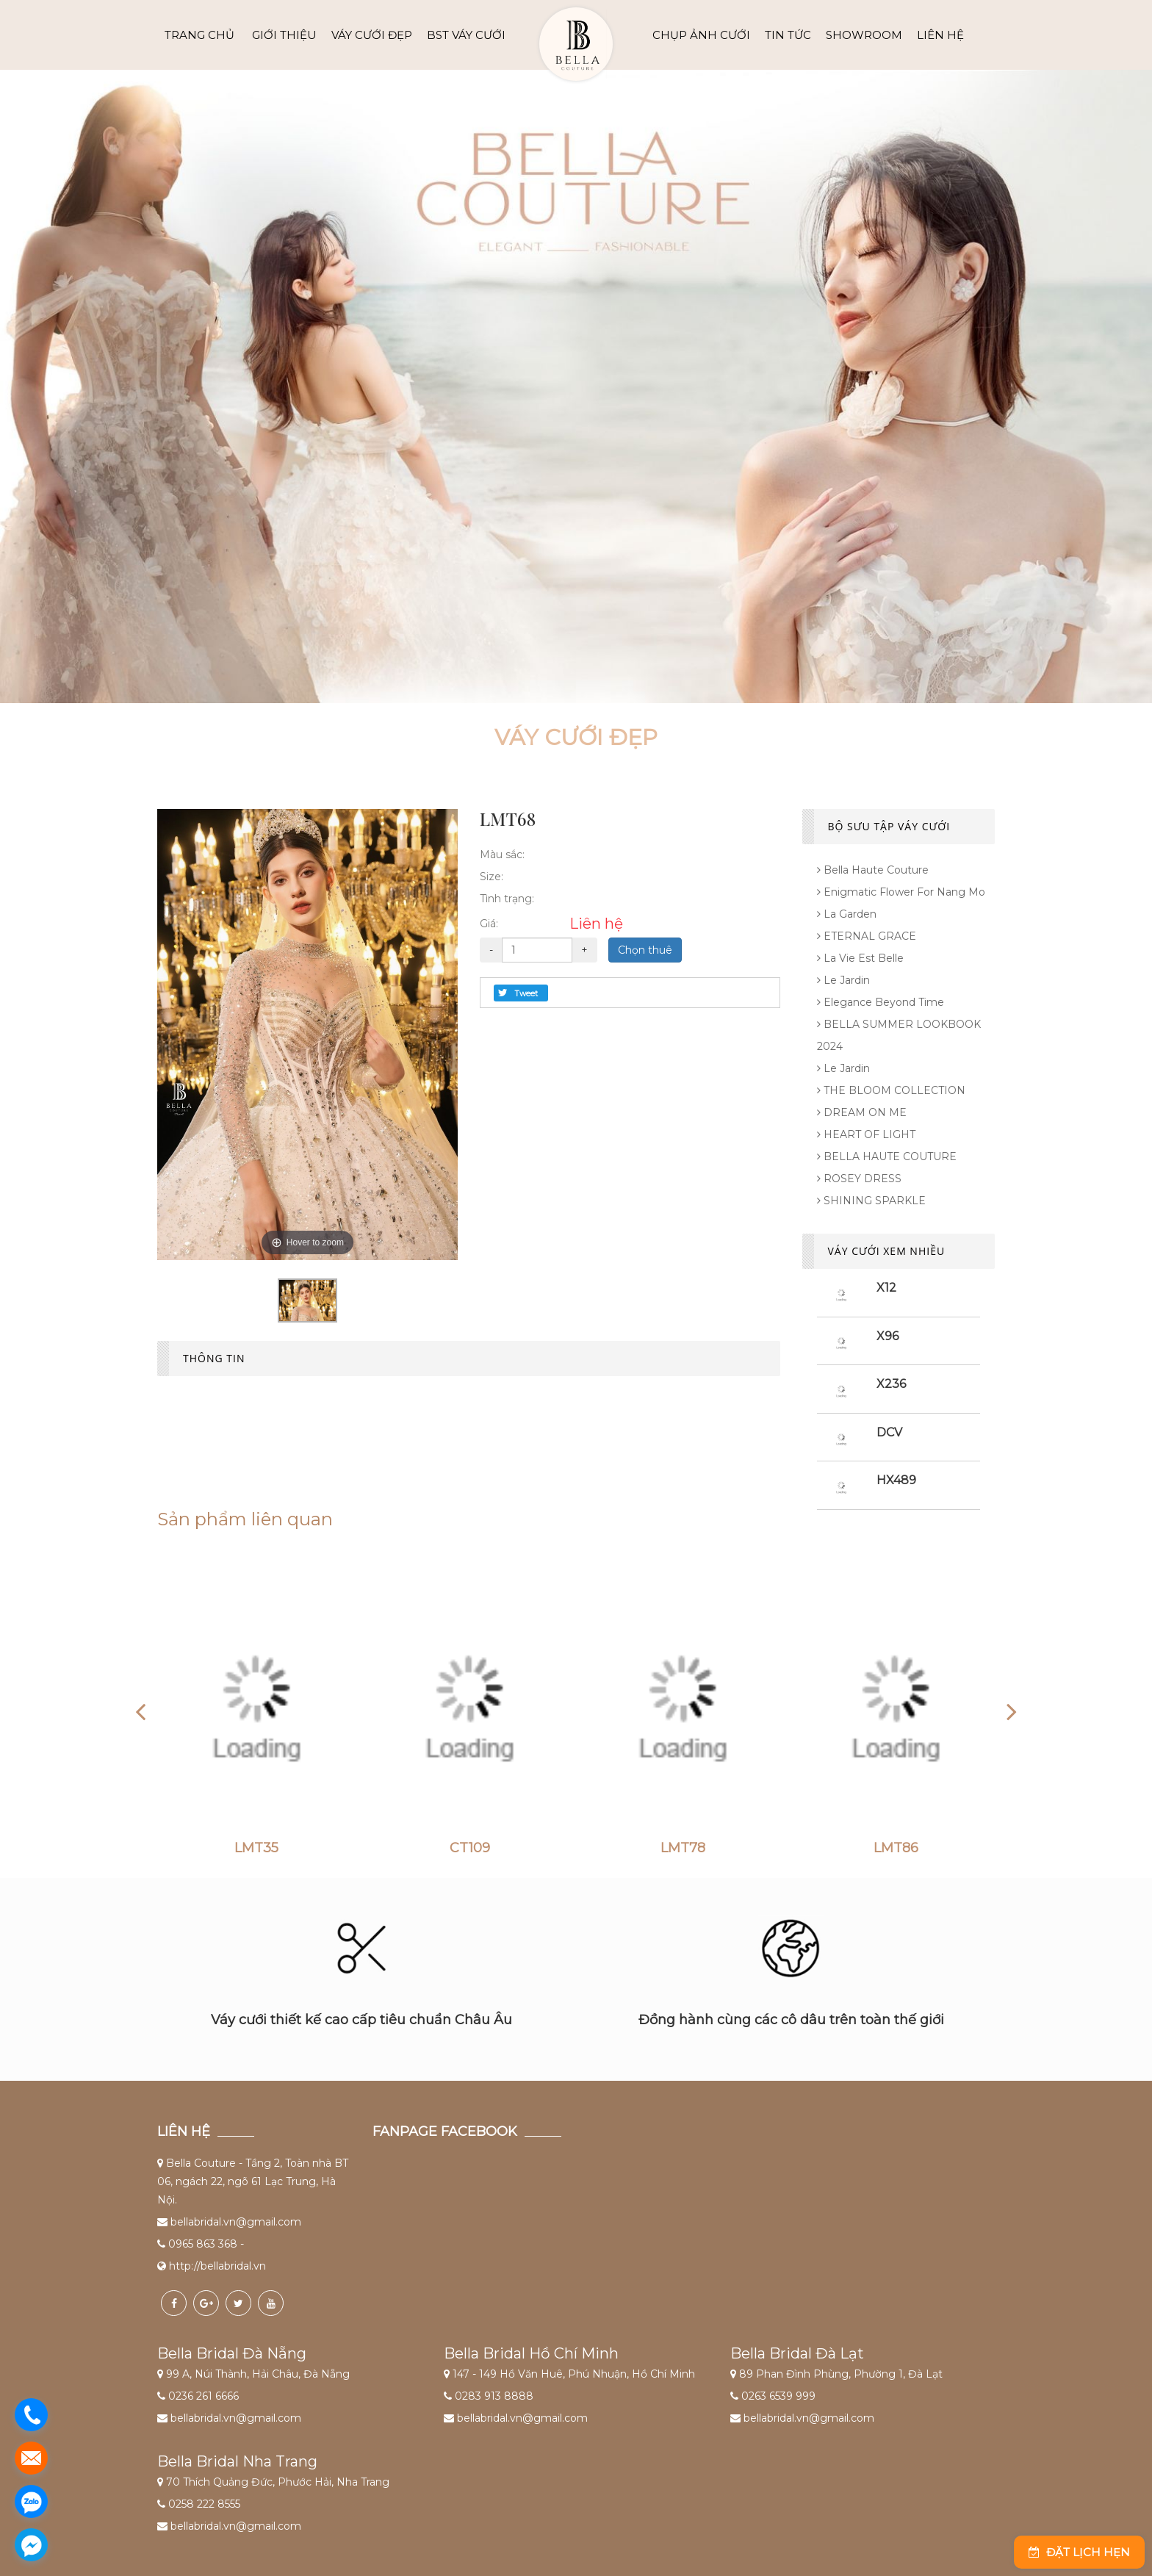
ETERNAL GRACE (866, 936)
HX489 (896, 1480)
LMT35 (256, 1848)
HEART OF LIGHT (866, 1134)
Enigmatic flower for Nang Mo (901, 892)
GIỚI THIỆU (284, 35)
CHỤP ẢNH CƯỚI (701, 35)
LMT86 (896, 1848)
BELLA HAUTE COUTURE (887, 1156)
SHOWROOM (864, 35)
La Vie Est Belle (860, 958)
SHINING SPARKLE (871, 1200)
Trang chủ (199, 35)
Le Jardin (843, 980)
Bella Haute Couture (873, 870)
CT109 (470, 1848)
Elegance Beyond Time (880, 1002)
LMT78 (682, 1848)
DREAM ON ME (862, 1112)
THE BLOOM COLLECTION (891, 1090)
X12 (886, 1288)
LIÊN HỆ (940, 35)
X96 (887, 1336)
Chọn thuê (645, 950)
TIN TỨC (788, 35)
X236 (891, 1384)
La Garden (846, 914)
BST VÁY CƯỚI (466, 35)
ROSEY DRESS (859, 1178)
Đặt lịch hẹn (1079, 2552)
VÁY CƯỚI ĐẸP (371, 35)
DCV (889, 1432)
